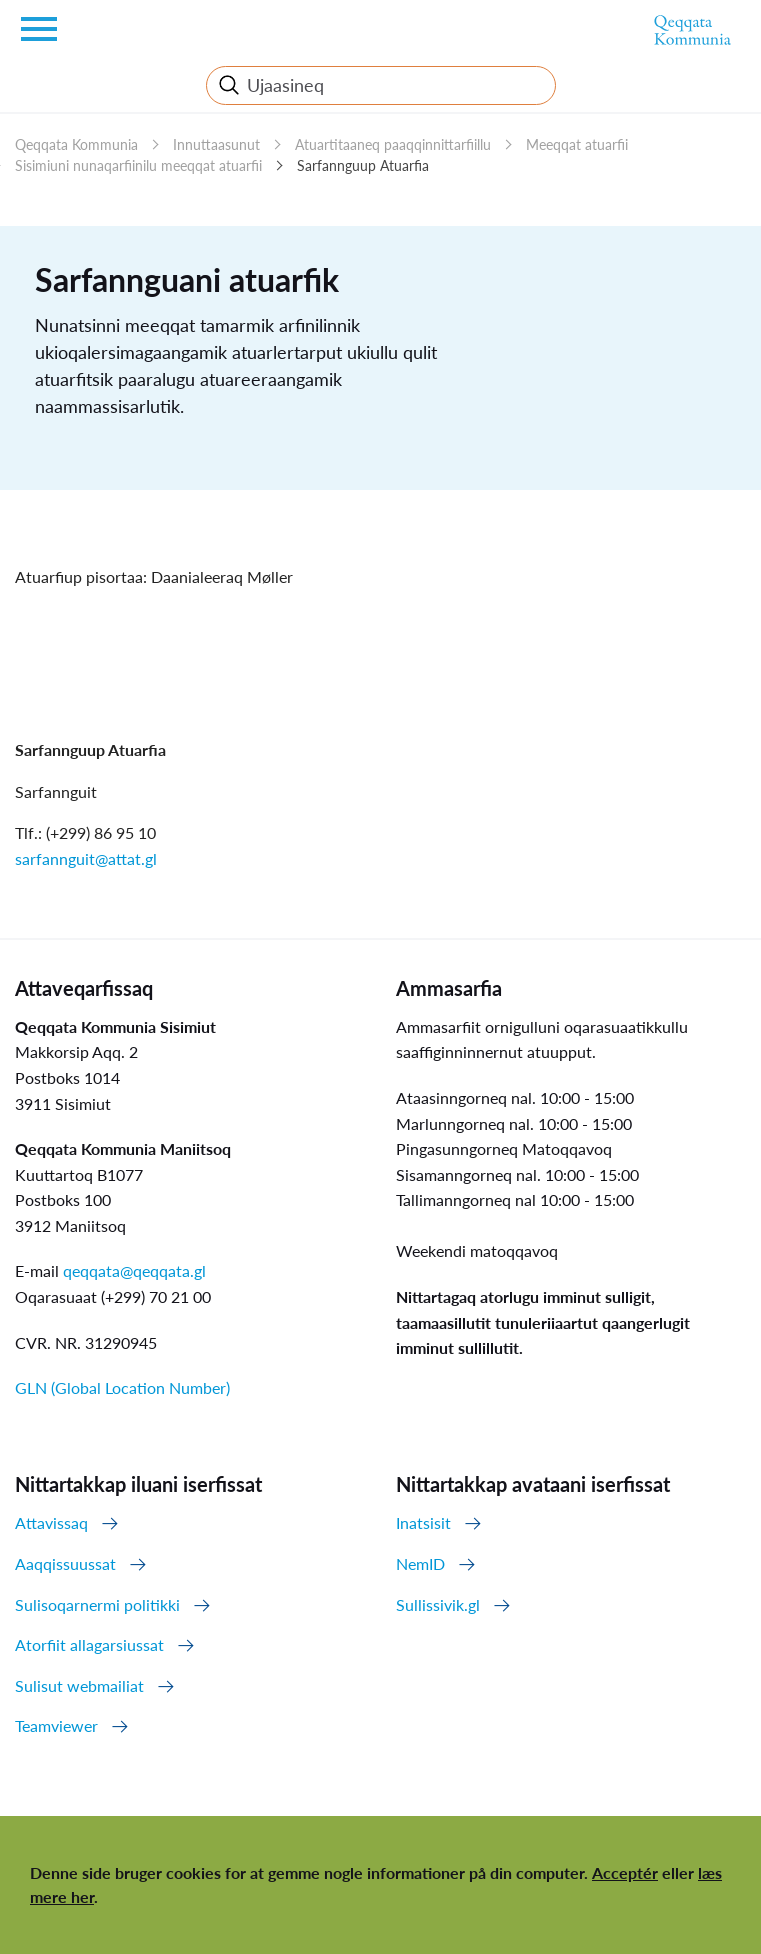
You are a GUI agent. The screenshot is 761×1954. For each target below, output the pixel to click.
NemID (420, 1563)
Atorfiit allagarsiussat (89, 1644)
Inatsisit (423, 1522)
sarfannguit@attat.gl (86, 858)
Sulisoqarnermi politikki (97, 1604)
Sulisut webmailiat (79, 1685)
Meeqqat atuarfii (577, 144)
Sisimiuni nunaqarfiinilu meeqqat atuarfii (138, 165)
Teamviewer (56, 1725)
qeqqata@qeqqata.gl (134, 1270)
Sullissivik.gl (438, 1604)
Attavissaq (51, 1522)
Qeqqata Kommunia (76, 144)
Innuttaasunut (216, 144)
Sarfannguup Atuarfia (363, 165)
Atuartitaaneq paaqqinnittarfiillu (393, 144)
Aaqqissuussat (65, 1563)
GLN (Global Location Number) (122, 1387)
